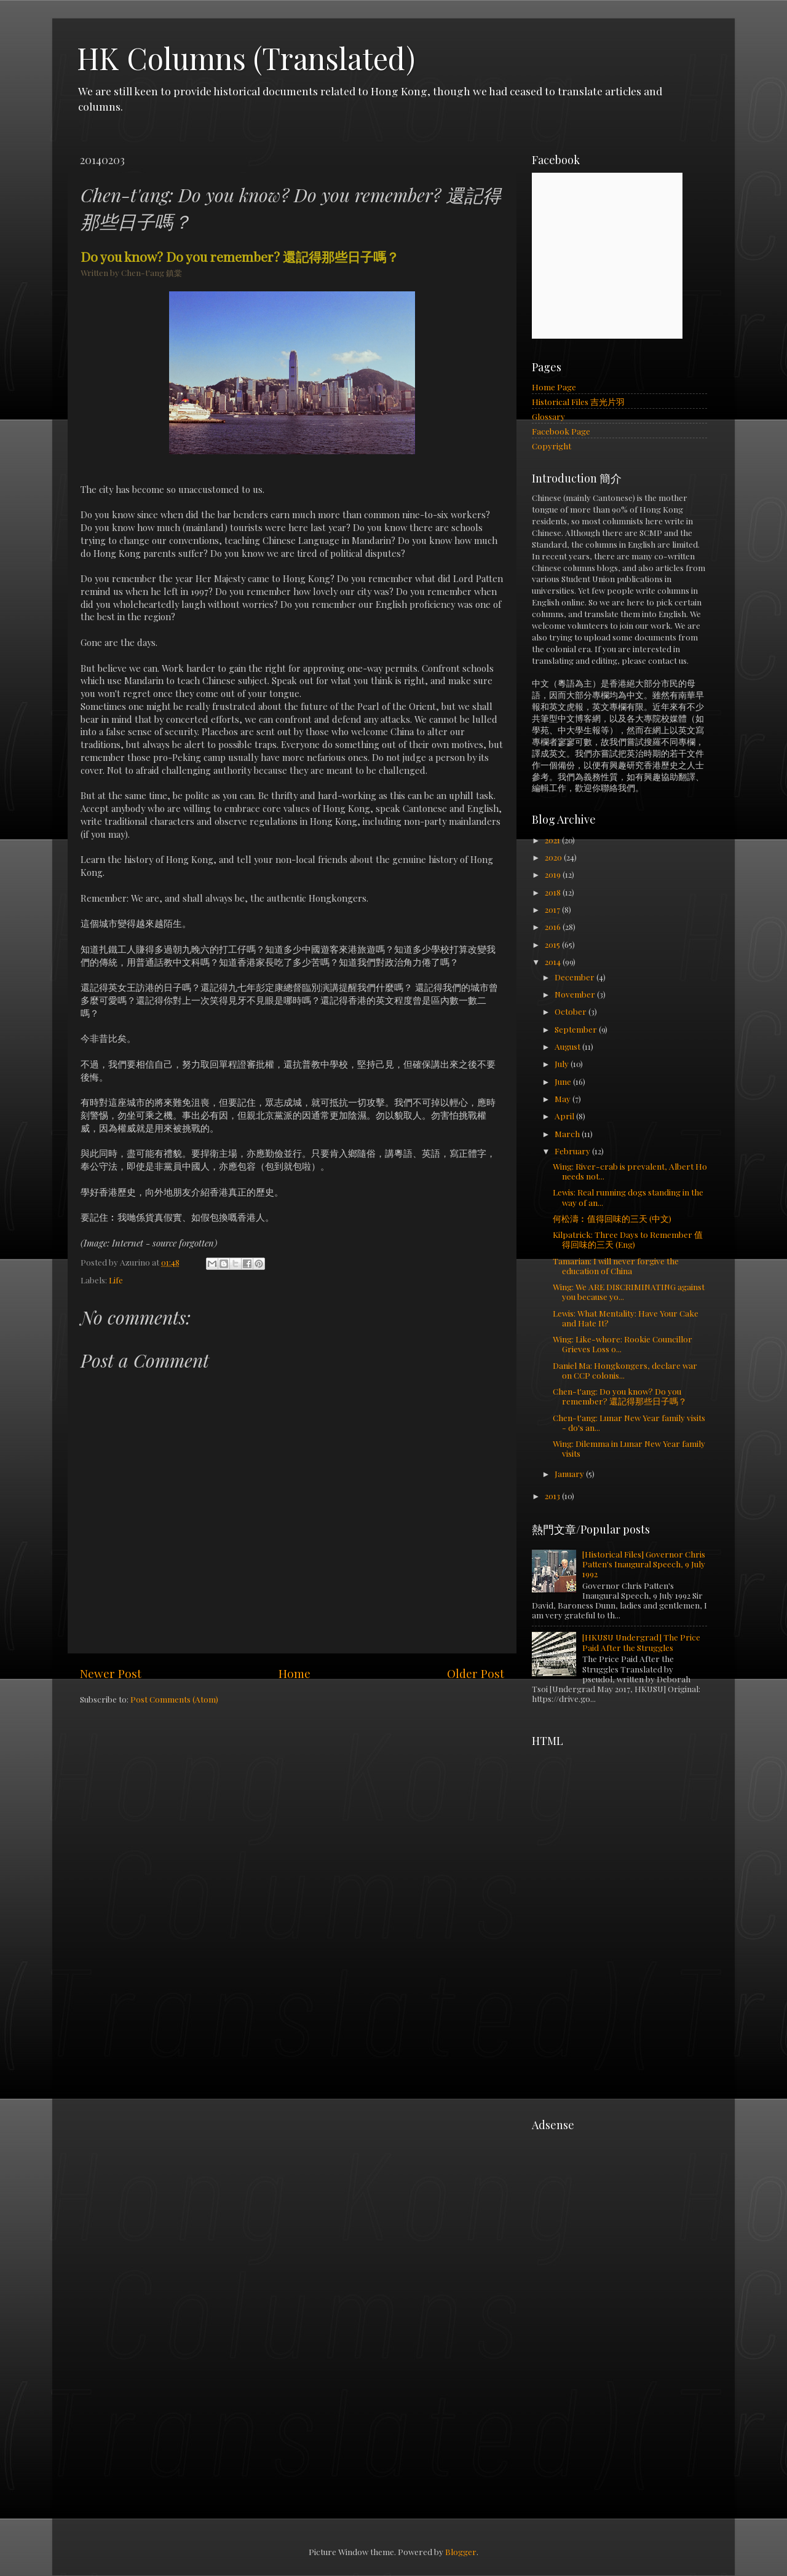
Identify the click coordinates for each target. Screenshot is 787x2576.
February (573, 1150)
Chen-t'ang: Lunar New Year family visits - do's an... (629, 1422)
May (563, 1098)
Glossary (548, 416)
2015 (553, 944)
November (576, 993)
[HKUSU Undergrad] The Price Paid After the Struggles (641, 1641)
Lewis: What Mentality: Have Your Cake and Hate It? (625, 1317)
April (565, 1115)
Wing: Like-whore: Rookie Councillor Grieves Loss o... (622, 1343)
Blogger (461, 2551)
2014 (554, 961)
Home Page (554, 386)
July (563, 1063)
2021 (553, 839)
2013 (553, 1495)
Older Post (475, 1673)
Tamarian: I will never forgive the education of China (616, 1265)
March (568, 1133)
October (571, 1011)
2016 (554, 926)
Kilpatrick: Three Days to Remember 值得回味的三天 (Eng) (628, 1239)
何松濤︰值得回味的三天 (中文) (612, 1218)
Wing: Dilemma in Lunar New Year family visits (629, 1448)
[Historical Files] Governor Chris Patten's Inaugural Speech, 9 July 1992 (643, 1563)
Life (116, 1279)
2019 (554, 874)
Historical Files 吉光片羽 (578, 401)
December (575, 976)
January (570, 1473)
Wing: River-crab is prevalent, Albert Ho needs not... (630, 1170)
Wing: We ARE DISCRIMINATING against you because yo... (629, 1291)
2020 (554, 856)
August (568, 1046)
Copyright (551, 445)
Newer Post (110, 1673)
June (564, 1081)
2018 (554, 891)
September (577, 1028)
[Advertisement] (624, 1830)
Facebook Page (561, 430)
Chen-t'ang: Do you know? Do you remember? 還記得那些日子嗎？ (620, 1395)
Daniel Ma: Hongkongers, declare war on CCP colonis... (625, 1370)
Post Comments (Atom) (174, 1698)
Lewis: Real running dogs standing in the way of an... (628, 1196)
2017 (553, 909)
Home (294, 1673)
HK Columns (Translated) (246, 57)
